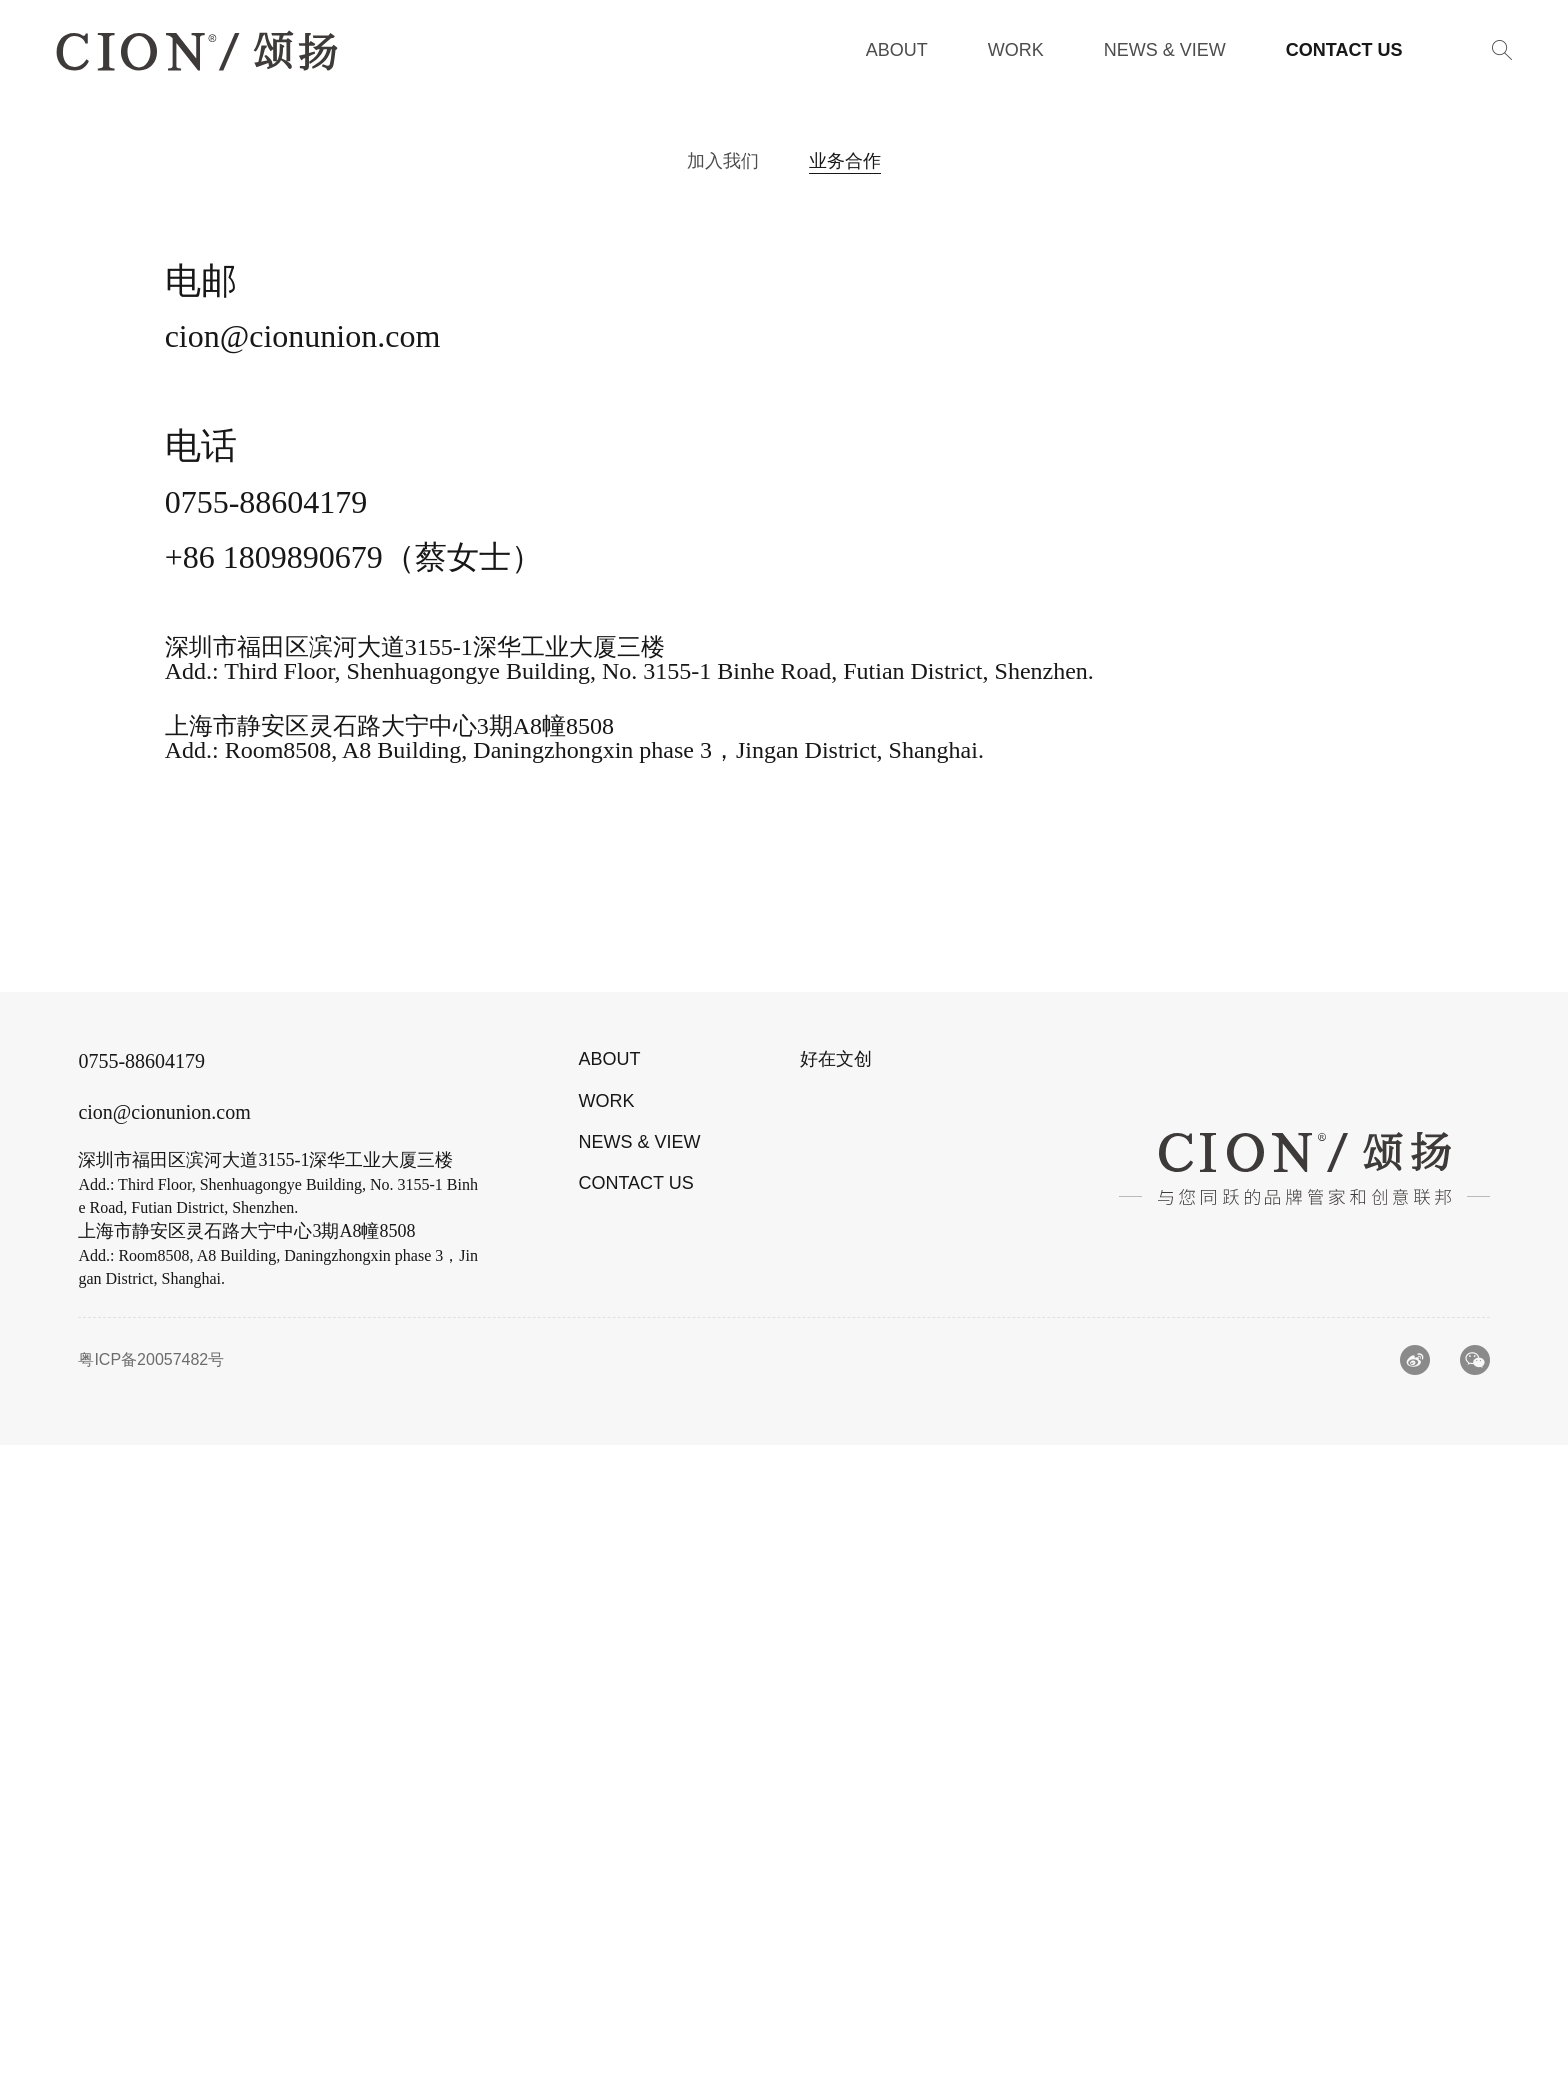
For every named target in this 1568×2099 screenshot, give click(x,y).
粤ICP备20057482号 (151, 2014)
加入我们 (723, 161)
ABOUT (609, 1713)
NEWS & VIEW (639, 1795)
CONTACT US (635, 1836)
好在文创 (836, 1713)
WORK (606, 1754)
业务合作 (845, 161)
